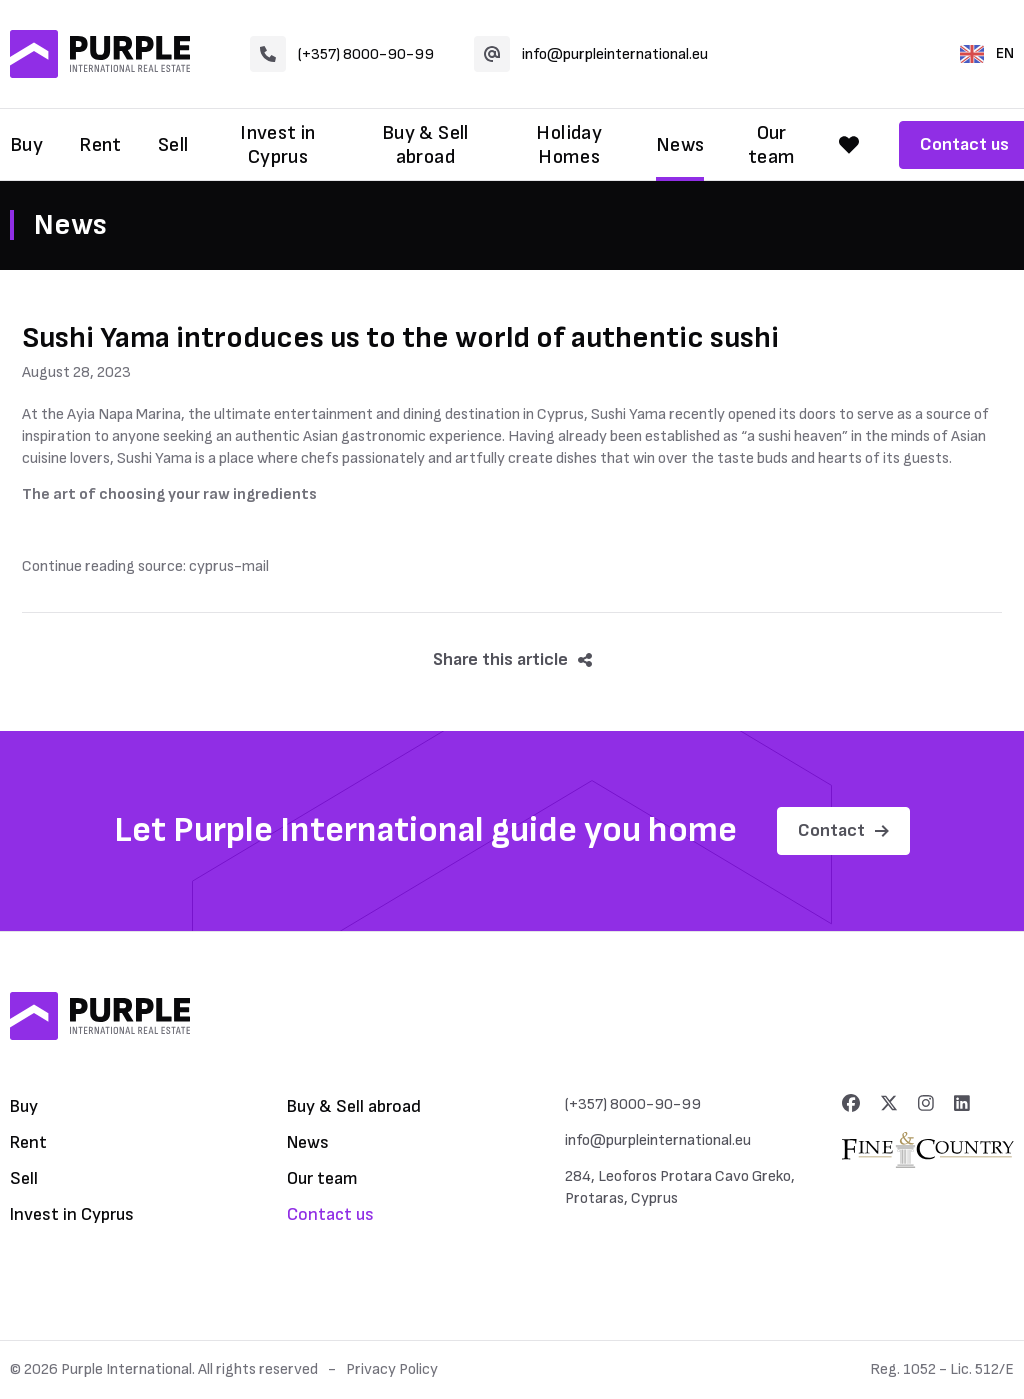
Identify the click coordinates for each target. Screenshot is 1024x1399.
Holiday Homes (569, 145)
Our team (772, 145)
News (680, 145)
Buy (26, 145)
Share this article (512, 659)
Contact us (330, 1214)
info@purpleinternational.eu (591, 54)
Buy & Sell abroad (425, 145)
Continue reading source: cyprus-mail (145, 566)
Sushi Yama (628, 414)
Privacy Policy (392, 1369)
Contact (843, 830)
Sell (173, 145)
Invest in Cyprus (278, 145)
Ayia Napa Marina (124, 414)
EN (987, 53)
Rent (100, 145)
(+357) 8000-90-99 (342, 54)
